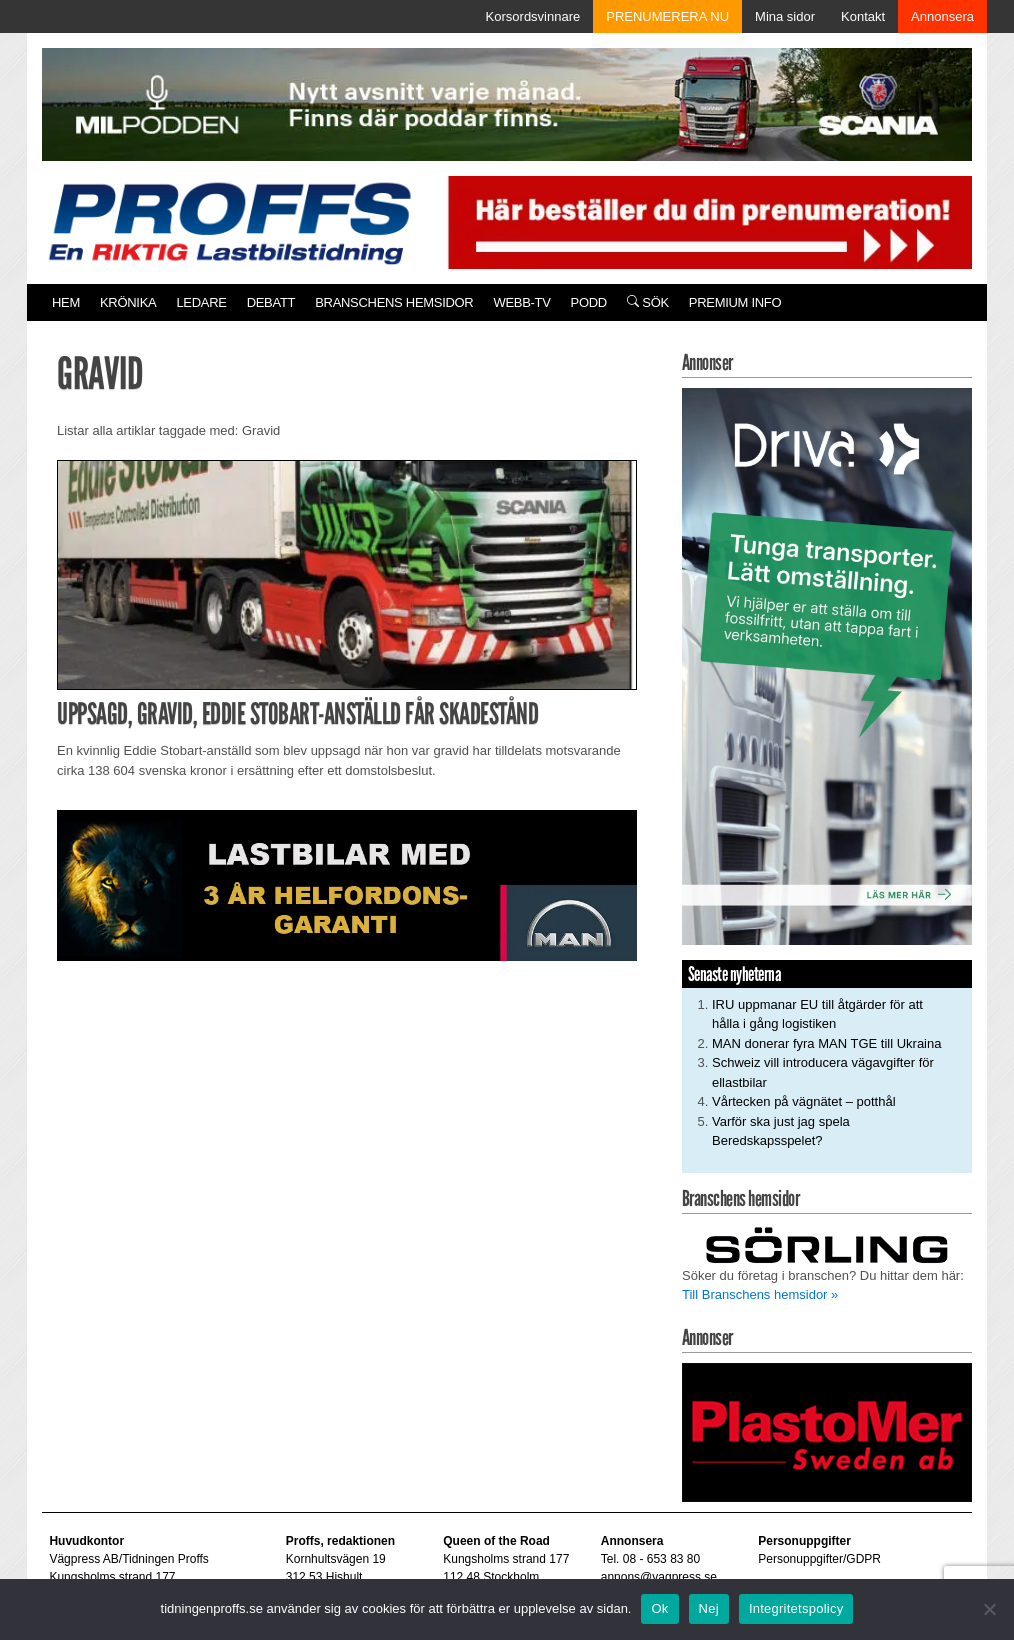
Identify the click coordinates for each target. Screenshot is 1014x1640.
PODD (589, 302)
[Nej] (989, 1609)
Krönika (128, 302)
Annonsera (942, 16)
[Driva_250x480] (827, 665)
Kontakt (863, 16)
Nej (709, 1608)
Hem (66, 302)
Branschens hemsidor (394, 302)
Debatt (271, 302)
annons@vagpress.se (659, 1577)
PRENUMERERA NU (667, 16)
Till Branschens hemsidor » (760, 1294)
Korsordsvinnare (533, 16)
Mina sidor (785, 16)
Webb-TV (521, 302)
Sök (648, 302)
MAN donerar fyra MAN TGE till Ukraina (827, 1043)
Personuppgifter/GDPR (819, 1559)
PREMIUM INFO (735, 302)
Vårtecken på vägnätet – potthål (804, 1101)
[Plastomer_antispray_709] (827, 1431)
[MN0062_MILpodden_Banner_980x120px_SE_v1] (507, 103)
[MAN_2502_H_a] (347, 884)
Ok (659, 1608)
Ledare (201, 302)
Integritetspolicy (796, 1608)
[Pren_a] (706, 221)
